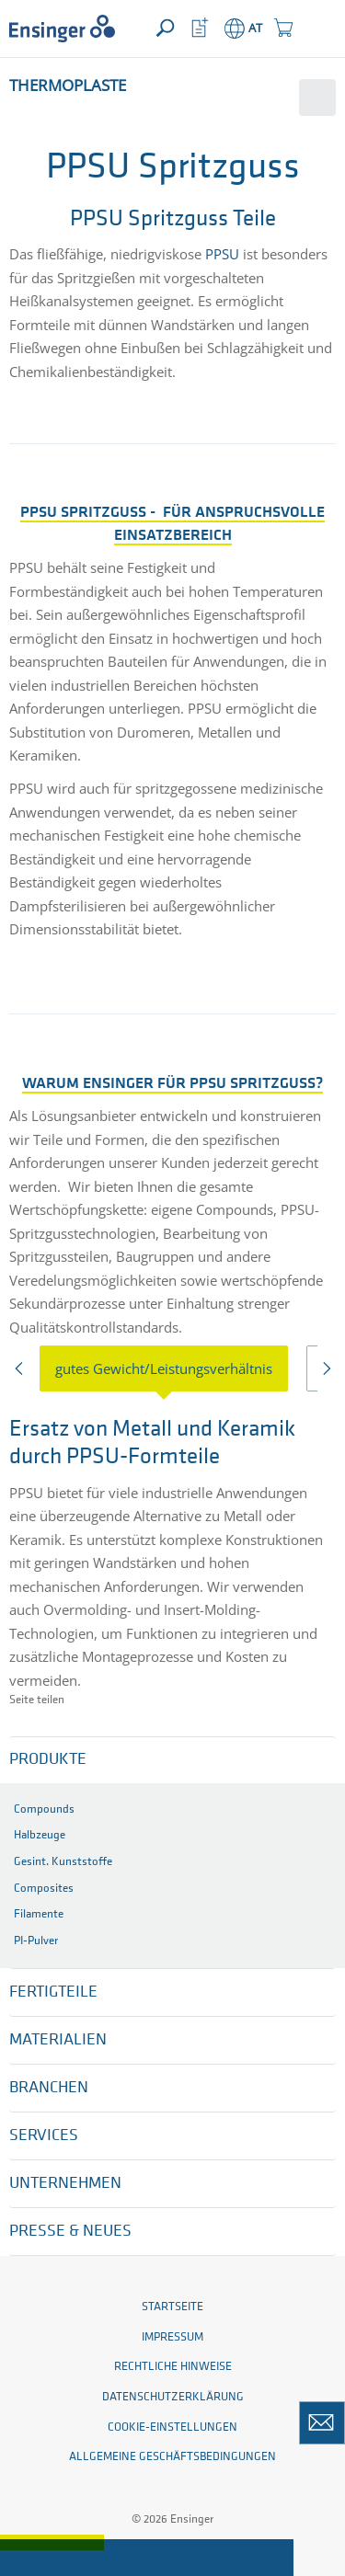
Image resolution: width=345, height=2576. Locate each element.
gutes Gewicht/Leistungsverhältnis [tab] (163, 1368)
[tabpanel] (172, 1551)
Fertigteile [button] (53, 1992)
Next (325, 1373)
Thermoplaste (67, 85)
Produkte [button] (47, 1760)
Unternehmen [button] (65, 2183)
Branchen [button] (48, 2088)
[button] (318, 28)
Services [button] (43, 2136)
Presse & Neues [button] (70, 2231)
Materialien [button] (58, 2040)
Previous (19, 1373)
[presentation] (173, 1368)
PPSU (222, 254)
